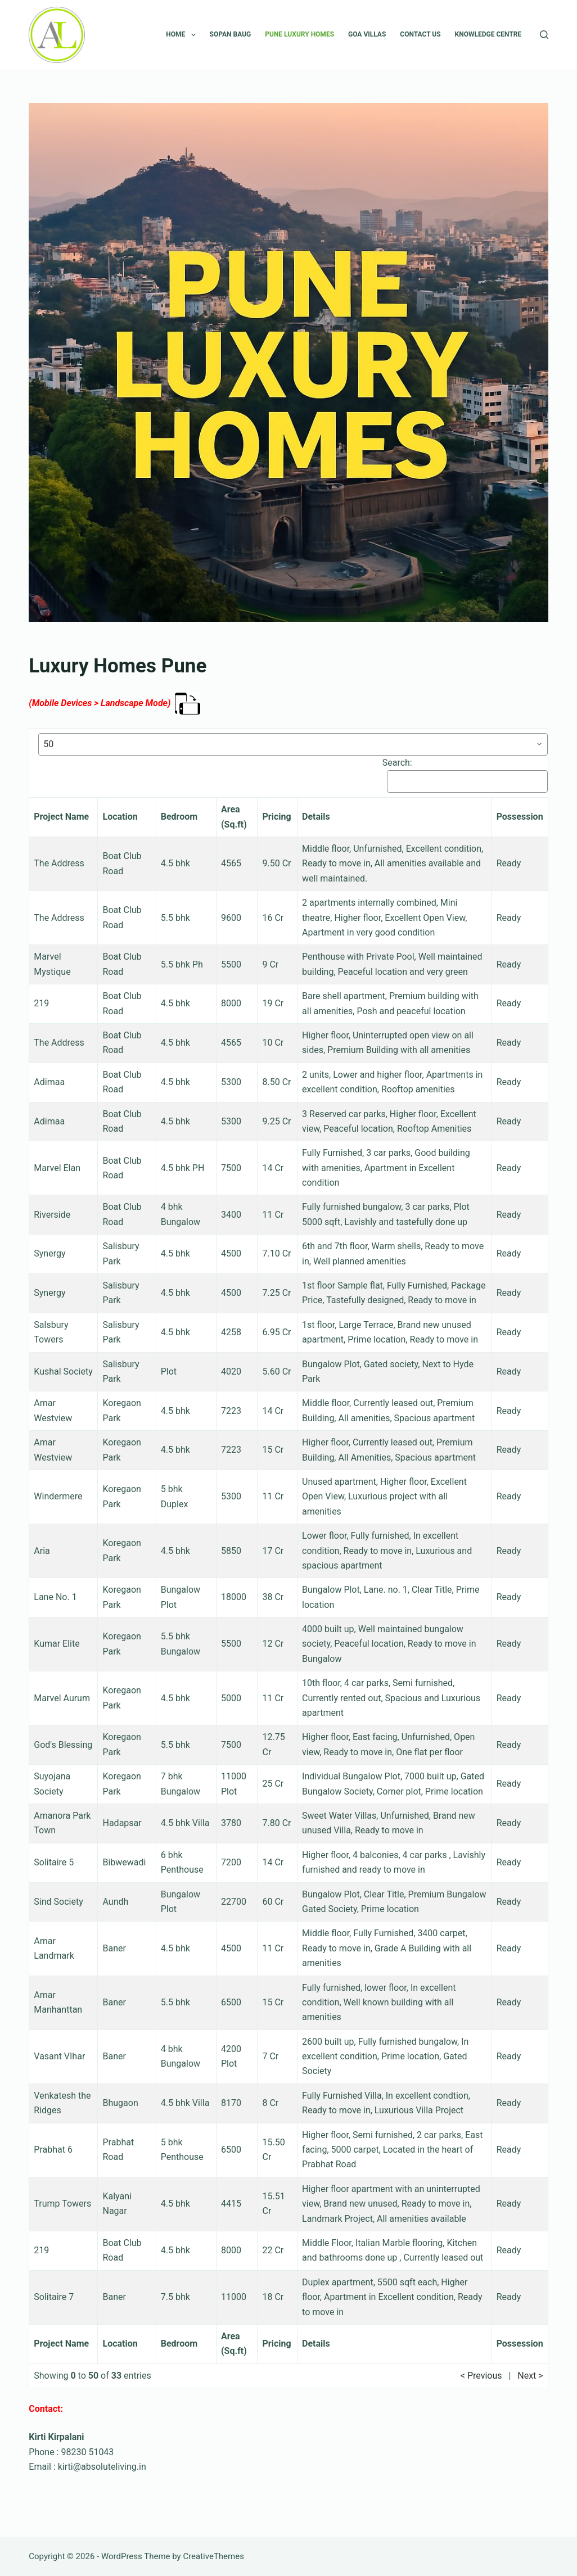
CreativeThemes (213, 2556)
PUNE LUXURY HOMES (299, 34)
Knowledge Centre (488, 34)
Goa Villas (367, 34)
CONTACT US (420, 34)
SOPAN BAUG (230, 34)
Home (183, 35)
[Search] (544, 34)
